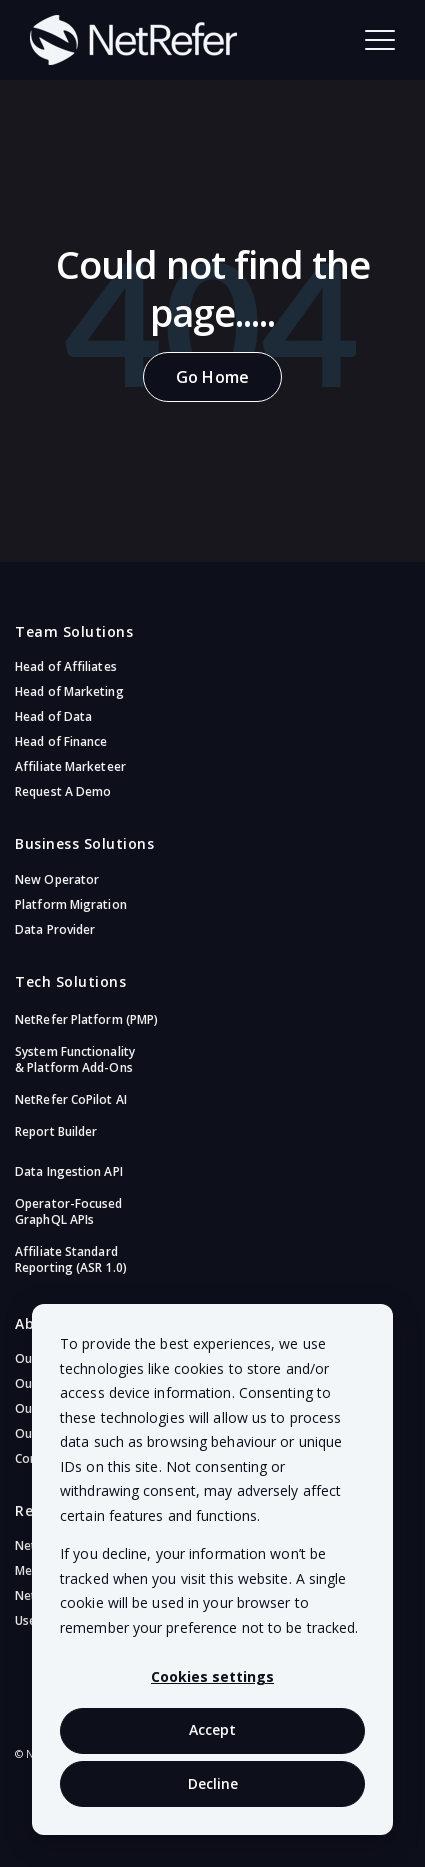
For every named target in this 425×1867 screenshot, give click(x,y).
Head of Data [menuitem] (53, 716)
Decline (213, 1783)
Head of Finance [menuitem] (61, 741)
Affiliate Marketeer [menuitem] (70, 766)
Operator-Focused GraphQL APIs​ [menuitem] (69, 1211)
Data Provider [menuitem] (55, 929)
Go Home (212, 377)
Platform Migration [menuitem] (71, 904)
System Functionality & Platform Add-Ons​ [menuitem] (75, 1059)
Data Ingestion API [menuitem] (69, 1171)
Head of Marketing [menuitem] (69, 691)
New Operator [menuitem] (57, 879)
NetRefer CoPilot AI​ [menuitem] (71, 1099)
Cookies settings (212, 1676)
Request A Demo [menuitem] (63, 791)
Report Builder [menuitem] (56, 1131)
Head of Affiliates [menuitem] (66, 666)
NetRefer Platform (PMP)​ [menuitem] (86, 1019)
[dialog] (212, 1569)
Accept (212, 1729)
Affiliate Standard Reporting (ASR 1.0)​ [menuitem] (71, 1259)
